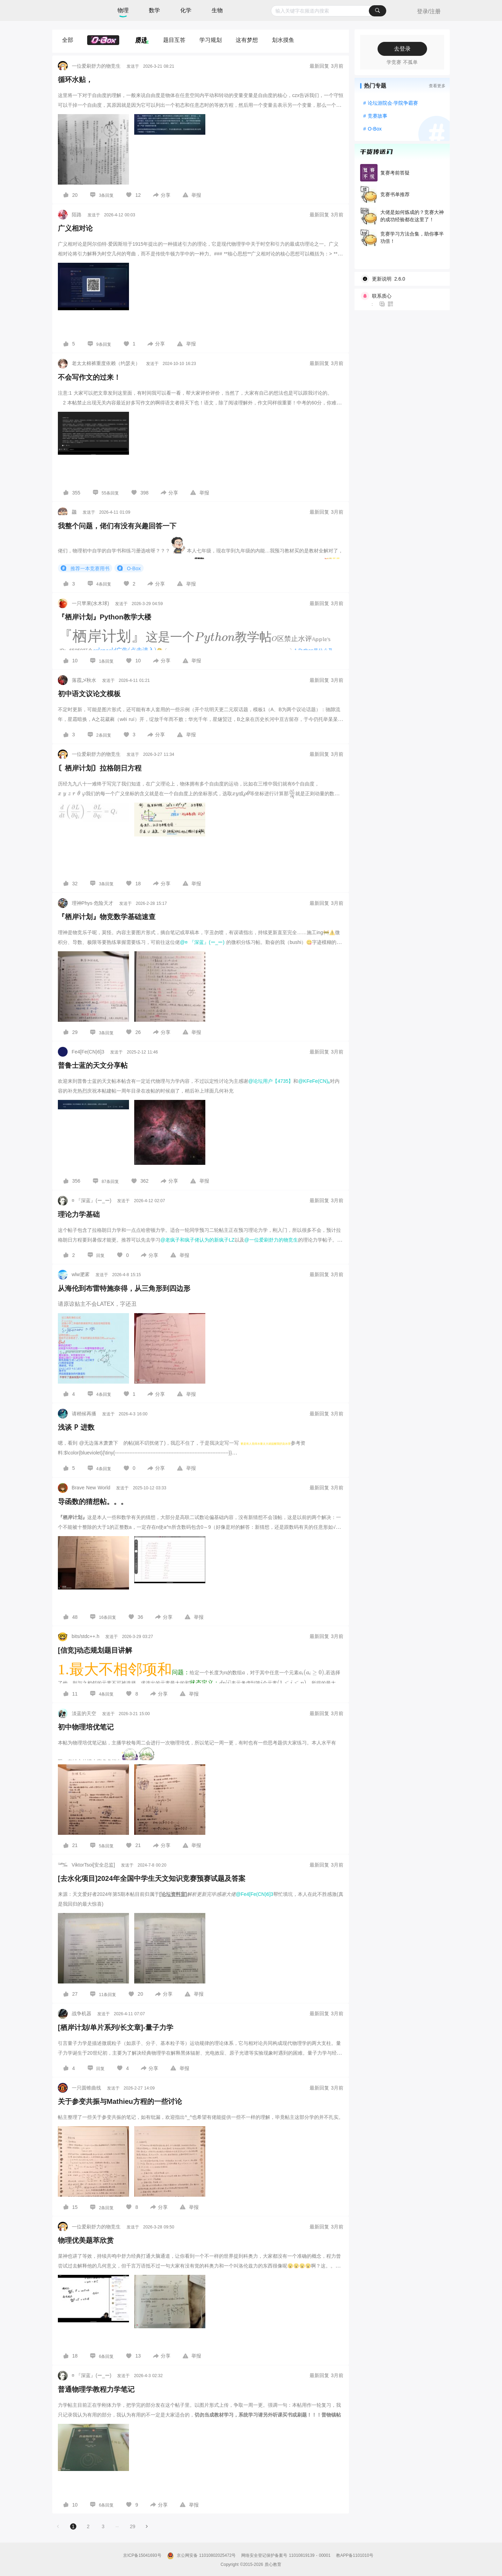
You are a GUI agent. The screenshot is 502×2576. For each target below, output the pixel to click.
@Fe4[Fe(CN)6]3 (254, 1894)
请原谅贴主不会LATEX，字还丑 (97, 1304)
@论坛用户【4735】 (270, 1081)
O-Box (129, 568)
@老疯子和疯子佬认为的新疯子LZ (197, 1240)
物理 (123, 10)
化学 (185, 10)
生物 (217, 10)
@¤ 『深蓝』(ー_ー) (202, 942)
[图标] (67, 195)
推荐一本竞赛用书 (85, 568)
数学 (154, 10)
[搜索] (377, 10)
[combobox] (328, 10)
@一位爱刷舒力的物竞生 (271, 1240)
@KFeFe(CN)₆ (314, 1081)
